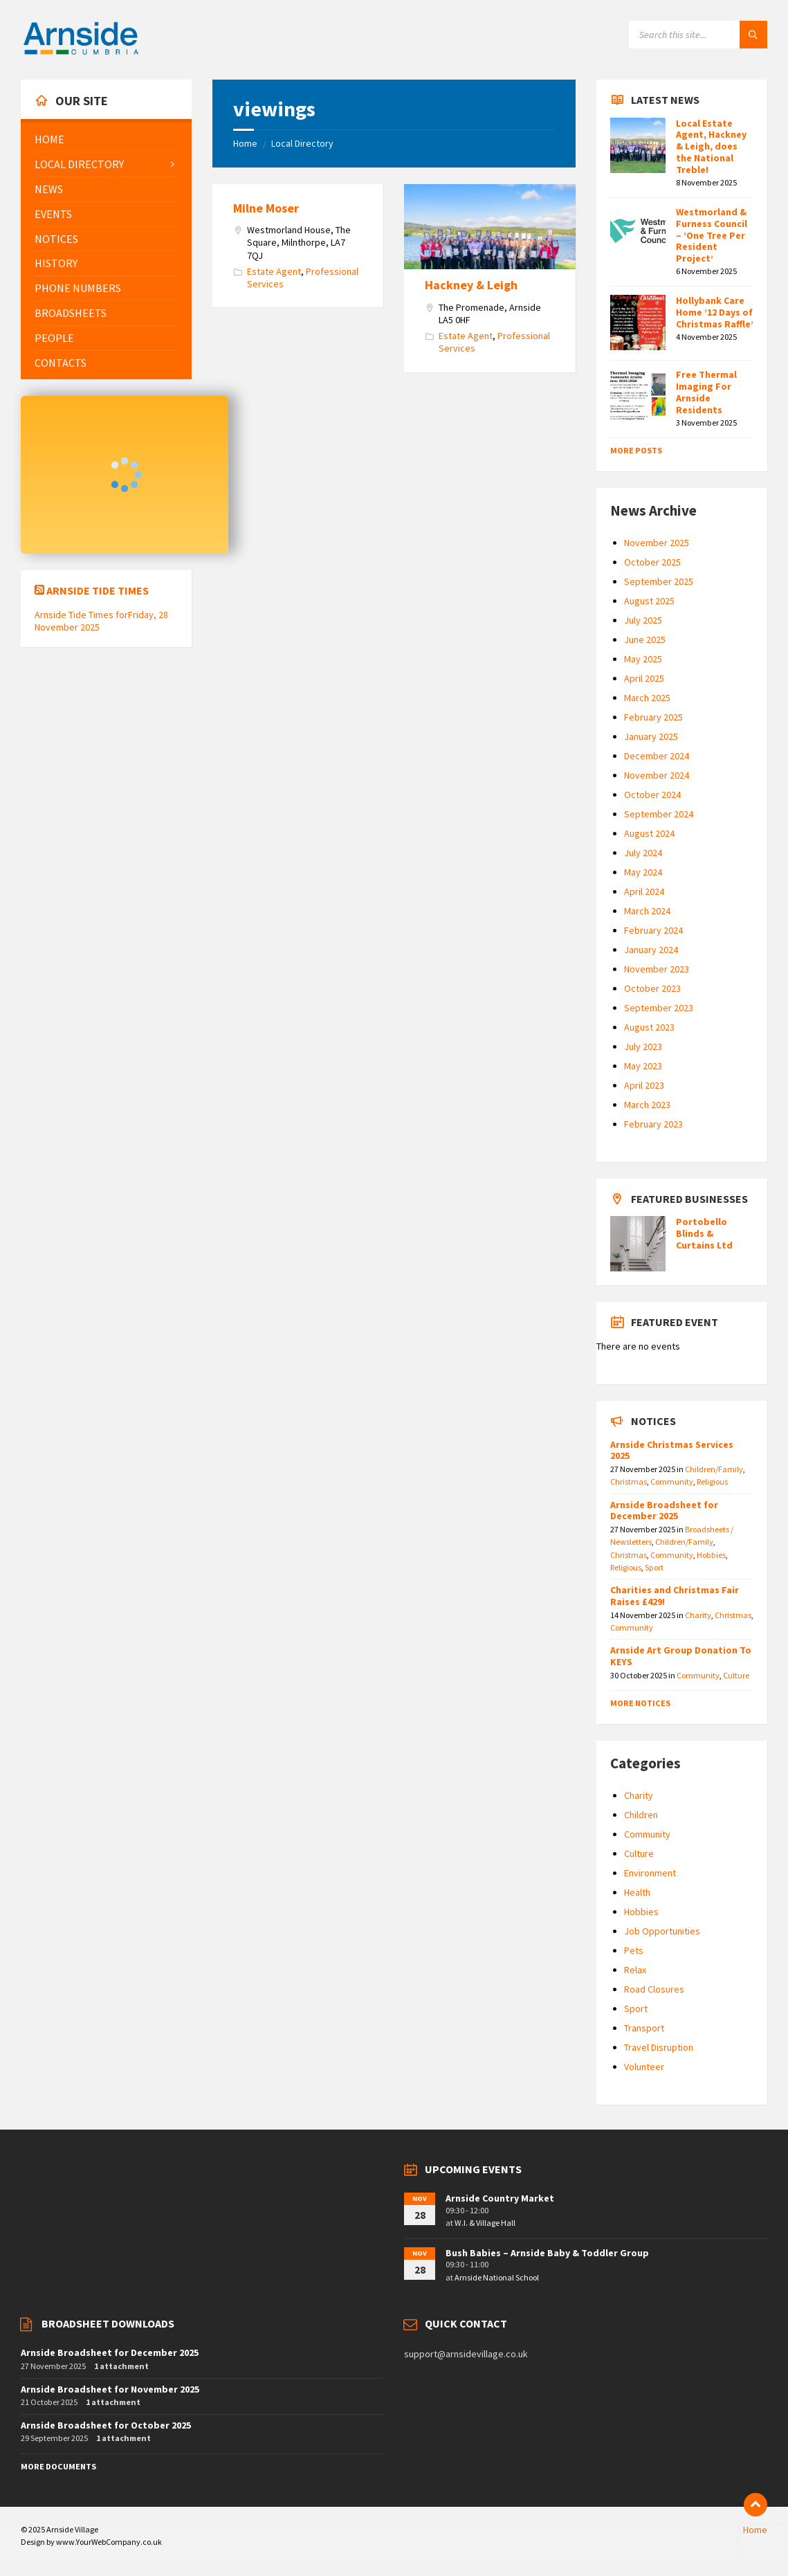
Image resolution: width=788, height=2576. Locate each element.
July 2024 (643, 852)
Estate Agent (274, 271)
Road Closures (654, 1989)
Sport (654, 1567)
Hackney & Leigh (471, 285)
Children (641, 1814)
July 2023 (643, 1046)
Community (671, 1481)
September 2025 (658, 581)
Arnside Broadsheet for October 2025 (106, 2425)
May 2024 (643, 872)
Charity (698, 1615)
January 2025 (651, 736)
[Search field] (698, 34)
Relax (635, 1969)
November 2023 (656, 969)
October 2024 (652, 794)
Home (245, 143)
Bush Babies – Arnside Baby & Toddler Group (547, 2253)
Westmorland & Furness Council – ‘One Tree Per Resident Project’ (711, 235)
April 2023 (644, 1085)
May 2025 (643, 659)
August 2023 (649, 1027)
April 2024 (644, 891)
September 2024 (658, 814)
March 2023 (647, 1104)
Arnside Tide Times (97, 590)
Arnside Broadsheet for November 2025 (110, 2389)
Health (637, 1892)
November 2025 (656, 542)
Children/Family (714, 1469)
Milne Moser (266, 208)
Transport (644, 2028)
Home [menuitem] (755, 2529)
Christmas (628, 1481)
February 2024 (653, 930)
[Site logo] (81, 53)
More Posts (636, 450)
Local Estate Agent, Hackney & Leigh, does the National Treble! (711, 146)
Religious (712, 1481)
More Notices (640, 1703)
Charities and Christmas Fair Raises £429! (674, 1596)
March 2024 (647, 911)
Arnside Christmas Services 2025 (671, 1450)
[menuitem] (106, 139)
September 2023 (658, 1007)
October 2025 (652, 562)
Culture (736, 1675)
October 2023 (652, 988)
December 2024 (656, 756)
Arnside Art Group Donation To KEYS (680, 1656)
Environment (650, 1873)
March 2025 (647, 697)
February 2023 (653, 1124)
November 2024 (656, 775)
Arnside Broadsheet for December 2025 (664, 1510)
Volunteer (644, 2066)
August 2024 (649, 833)
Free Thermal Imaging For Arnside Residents (706, 391)
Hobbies (711, 1555)
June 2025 (645, 639)
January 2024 (651, 949)
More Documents (58, 2466)
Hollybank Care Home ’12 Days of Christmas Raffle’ (714, 312)
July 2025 (643, 620)
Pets (633, 1950)
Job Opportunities (662, 1931)
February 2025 (653, 717)
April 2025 (644, 678)
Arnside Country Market (500, 2198)
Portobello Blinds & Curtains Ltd (704, 1233)
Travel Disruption (658, 2047)
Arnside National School (497, 2277)
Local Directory (302, 143)
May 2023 (643, 1066)
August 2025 (649, 601)
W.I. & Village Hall (485, 2222)
